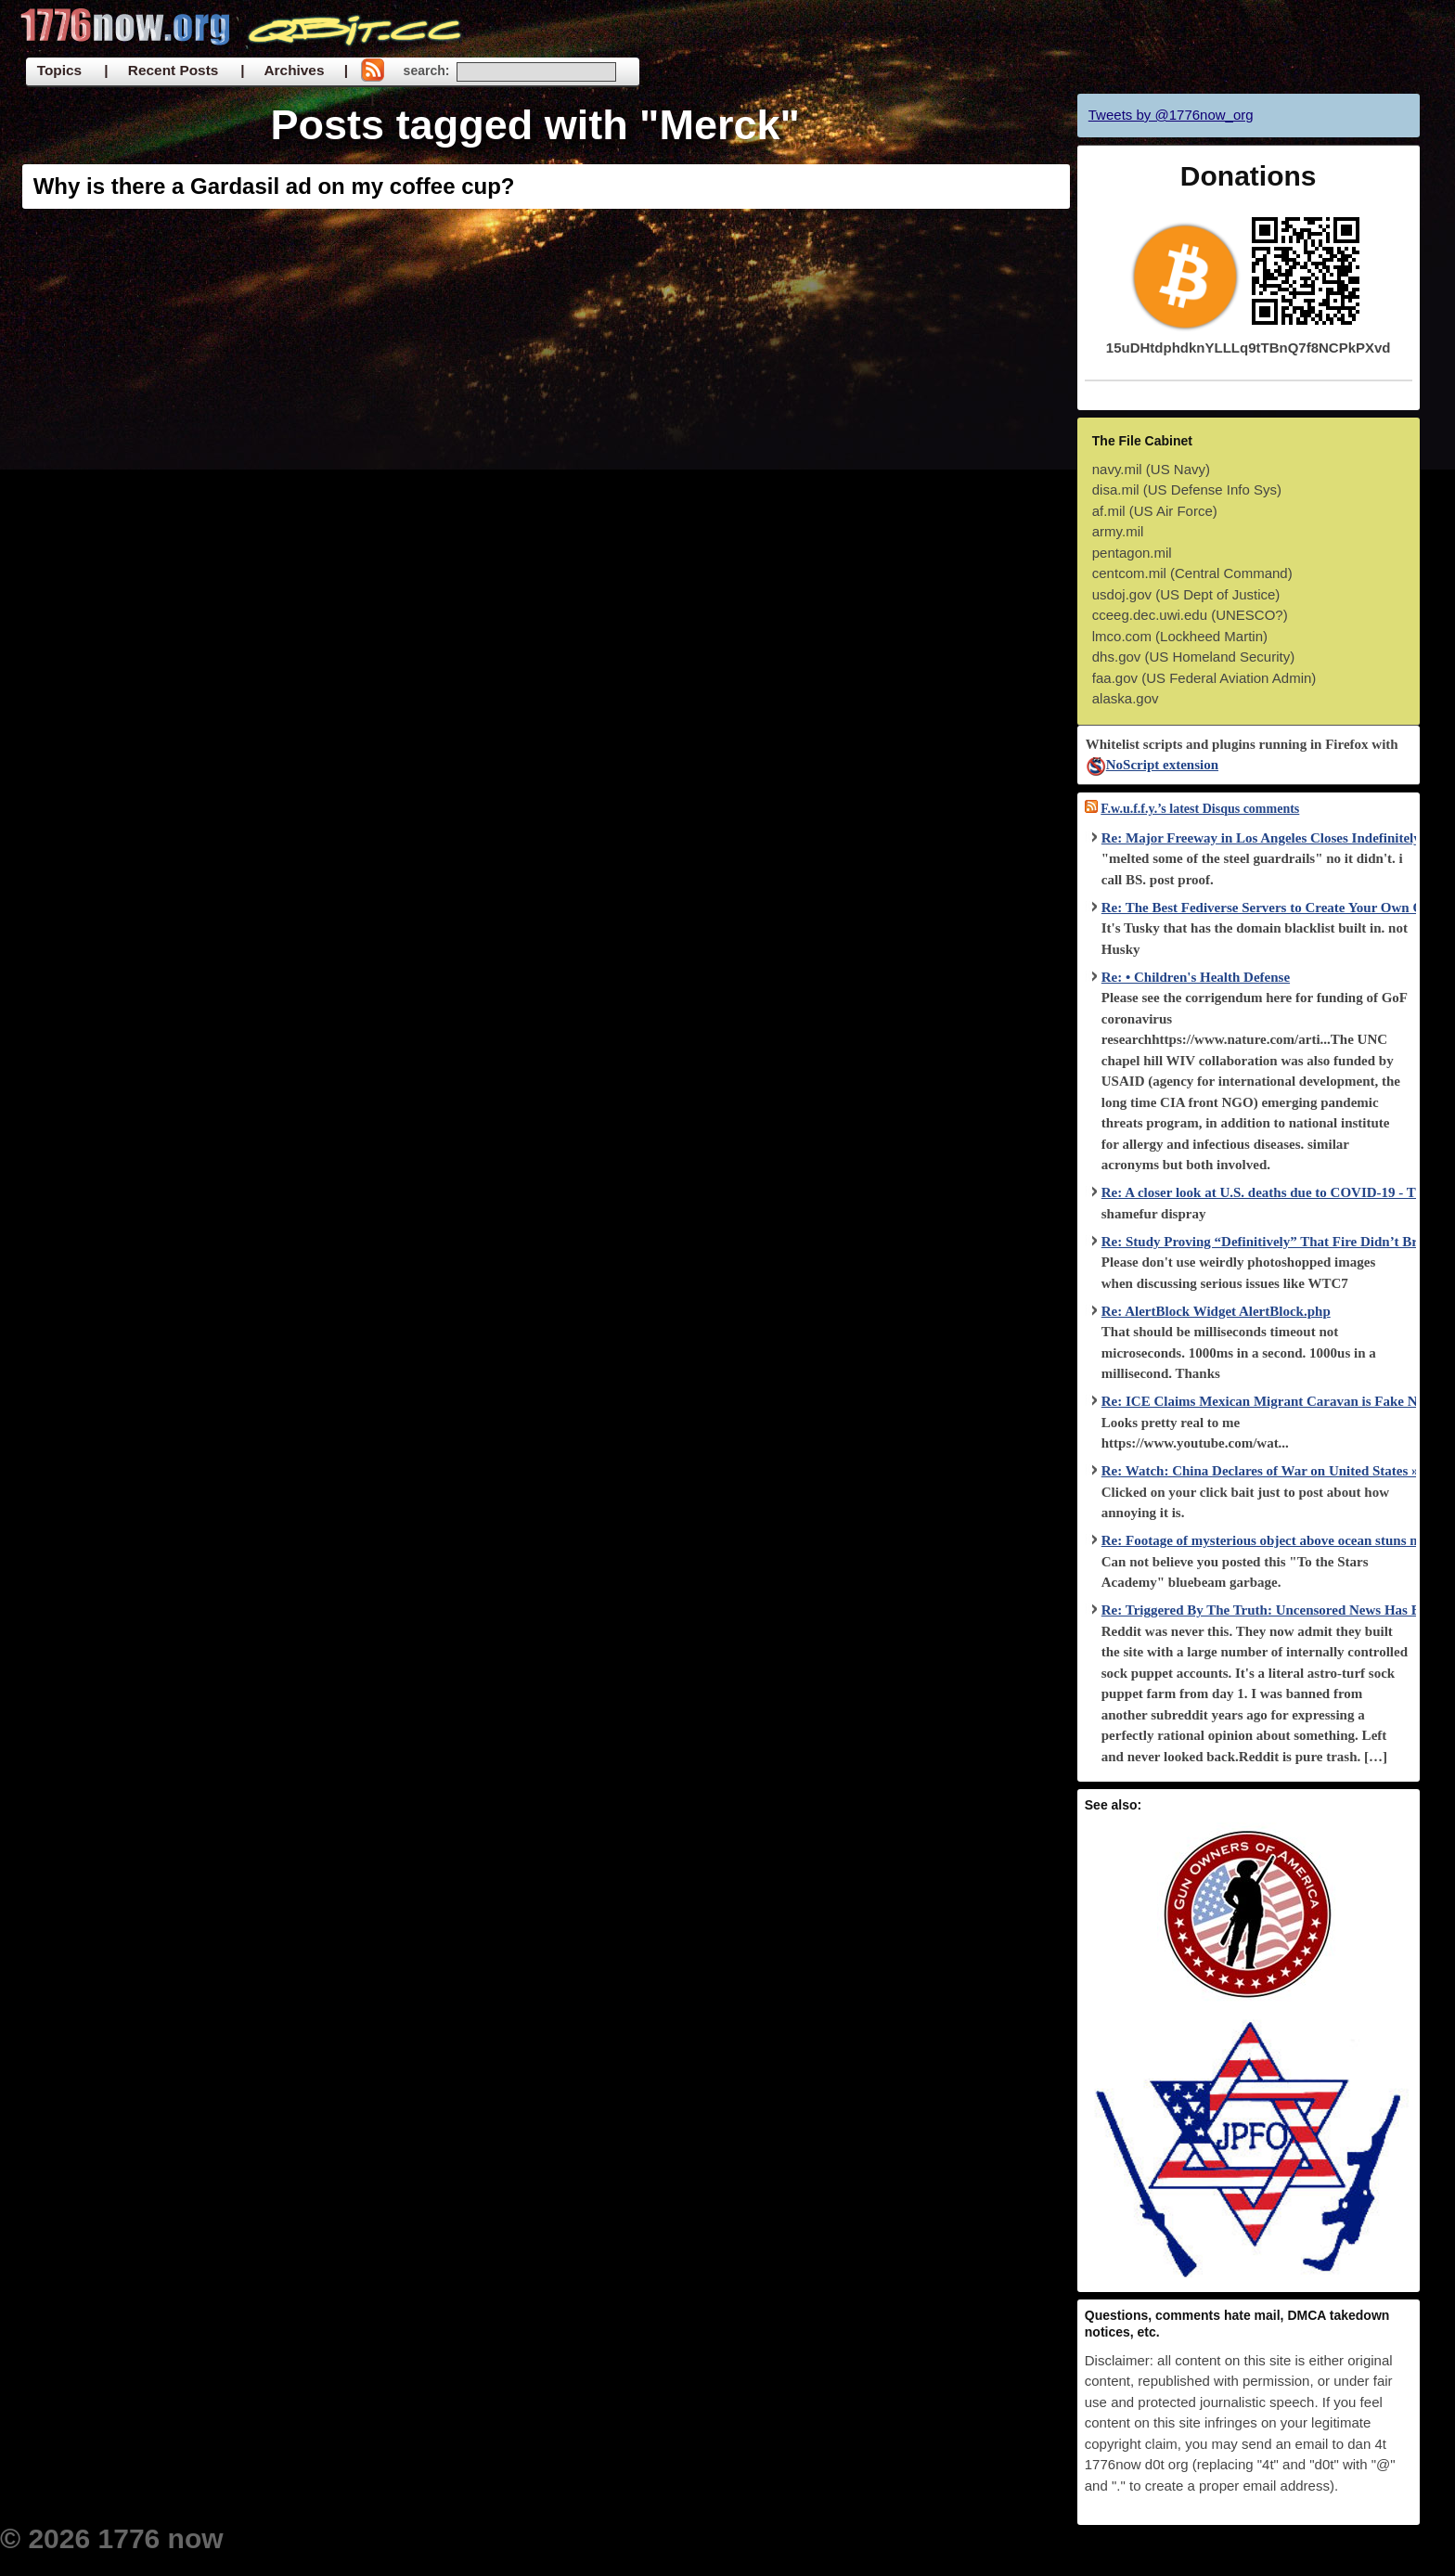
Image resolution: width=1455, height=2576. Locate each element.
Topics (59, 70)
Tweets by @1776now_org (1171, 114)
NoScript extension (1152, 764)
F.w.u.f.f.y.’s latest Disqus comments (1200, 809)
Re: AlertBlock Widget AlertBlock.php (1216, 1311)
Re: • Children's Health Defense (1195, 977)
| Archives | (294, 70)
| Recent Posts (161, 70)
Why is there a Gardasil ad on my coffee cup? (274, 186)
